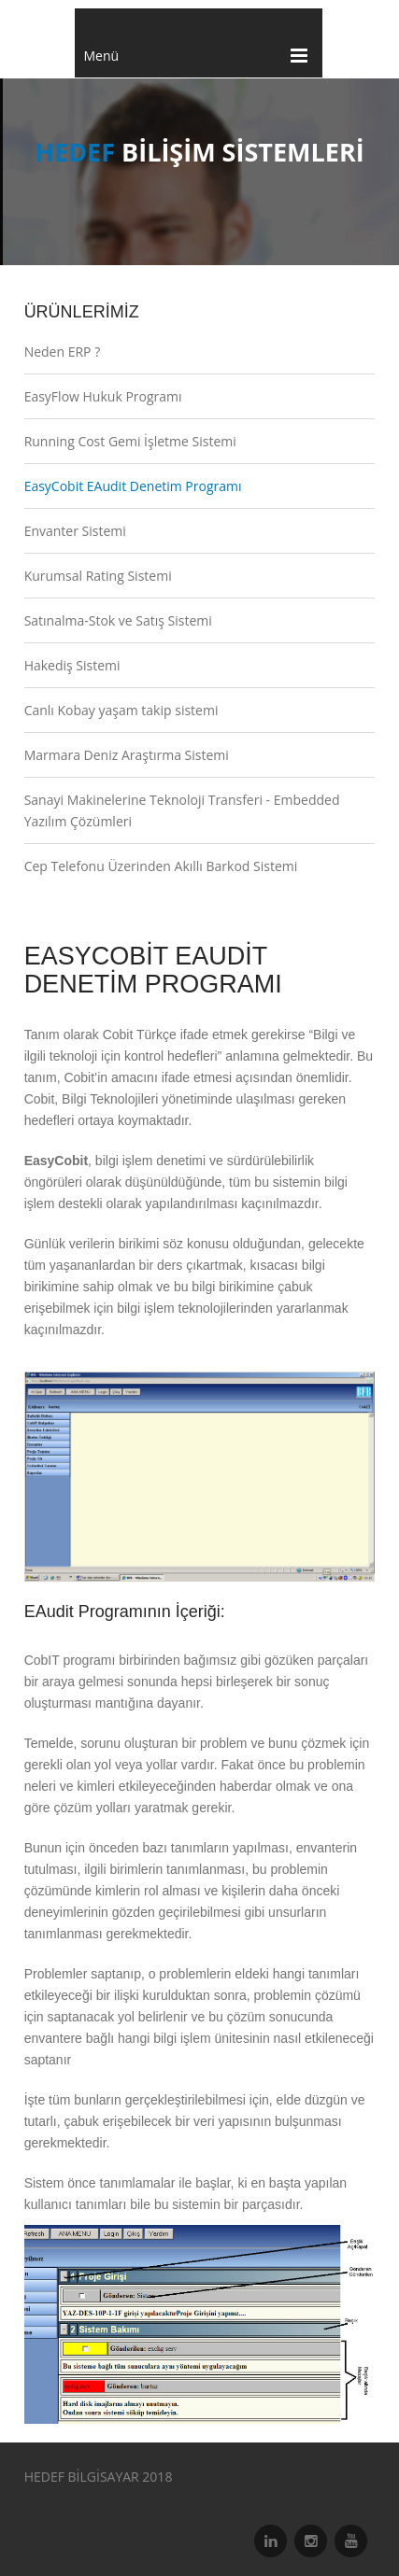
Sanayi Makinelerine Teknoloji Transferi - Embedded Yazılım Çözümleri (182, 810)
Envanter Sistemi (75, 531)
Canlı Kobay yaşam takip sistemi (121, 710)
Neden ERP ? (62, 351)
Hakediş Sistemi (72, 665)
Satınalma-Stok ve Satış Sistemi (118, 620)
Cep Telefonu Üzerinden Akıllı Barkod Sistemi (161, 866)
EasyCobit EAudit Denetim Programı (133, 486)
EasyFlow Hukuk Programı (103, 396)
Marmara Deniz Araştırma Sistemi (126, 755)
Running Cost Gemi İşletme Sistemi (130, 441)
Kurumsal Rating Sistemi (98, 575)
